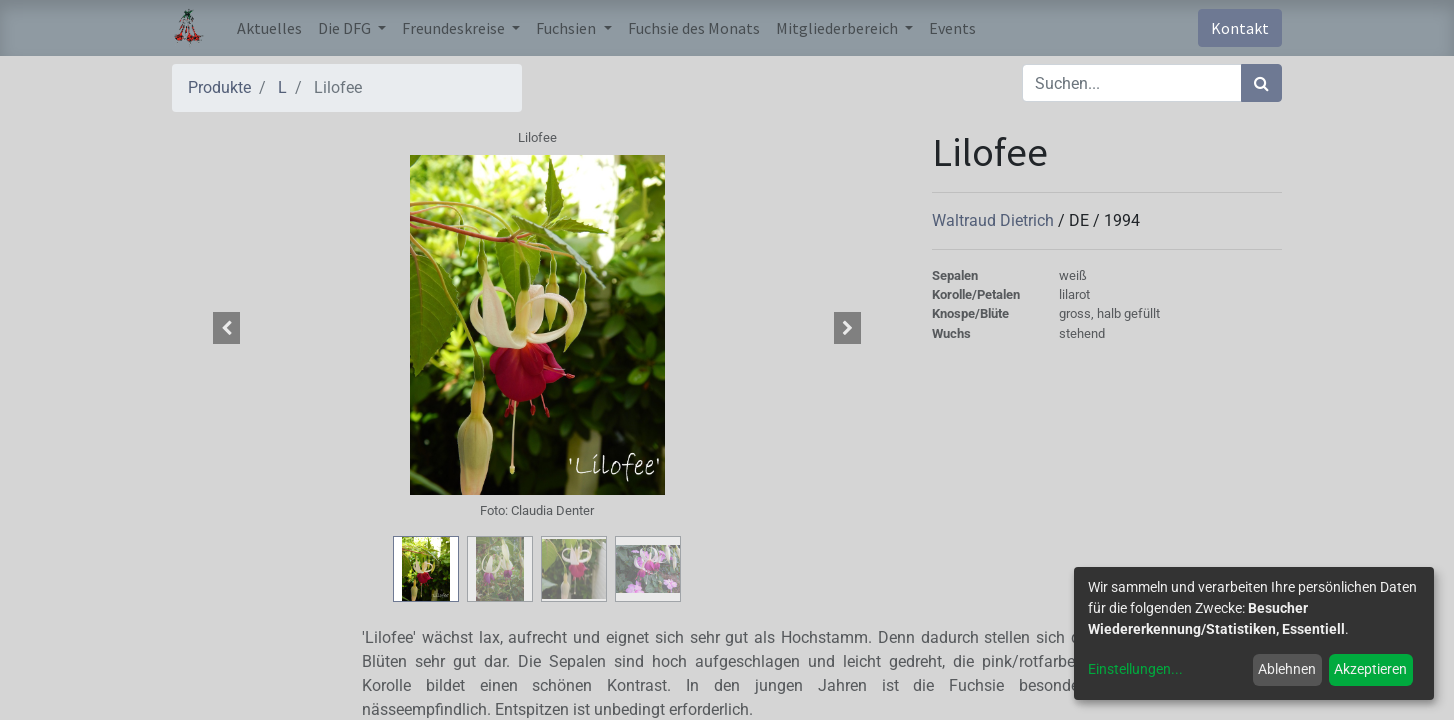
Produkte (219, 87)
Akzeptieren (1370, 669)
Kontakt (1240, 28)
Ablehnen (1287, 669)
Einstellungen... (1135, 669)
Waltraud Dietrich (995, 220)
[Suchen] (1261, 83)
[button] (227, 328)
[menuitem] (269, 28)
